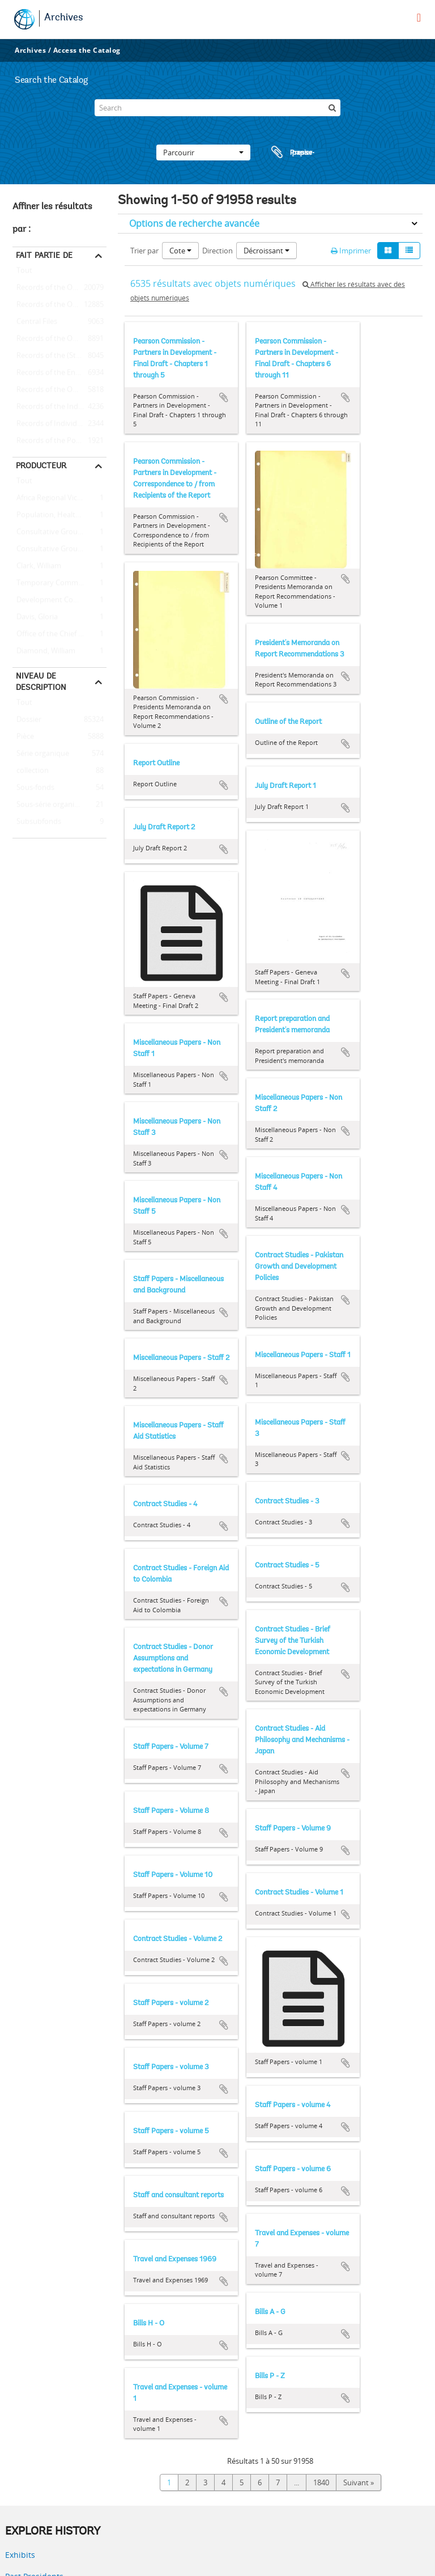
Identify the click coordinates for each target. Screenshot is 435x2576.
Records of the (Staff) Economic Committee (59, 356)
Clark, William (36, 566)
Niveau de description (41, 681)
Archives (63, 18)
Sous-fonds (33, 788)
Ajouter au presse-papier (223, 397)
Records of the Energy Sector (59, 373)
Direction (217, 250)
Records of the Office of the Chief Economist (59, 390)
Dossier (26, 720)
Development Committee (57, 600)
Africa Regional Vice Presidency (59, 498)
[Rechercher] (331, 107)
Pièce (23, 737)
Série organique (40, 754)
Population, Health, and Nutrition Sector (59, 515)
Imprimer (351, 250)
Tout (24, 273)
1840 (321, 2482)
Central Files (34, 322)
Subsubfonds (36, 822)
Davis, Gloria (35, 617)
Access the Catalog (87, 50)
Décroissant (266, 250)
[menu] (418, 17)
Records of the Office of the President (59, 305)
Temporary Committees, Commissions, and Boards (59, 583)
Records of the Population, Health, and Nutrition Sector (59, 441)
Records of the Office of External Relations (59, 288)
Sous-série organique (49, 805)
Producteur (41, 465)
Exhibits (20, 2554)
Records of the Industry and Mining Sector (59, 407)
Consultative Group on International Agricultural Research (59, 549)
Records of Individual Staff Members (59, 424)
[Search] (217, 107)
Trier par (144, 250)
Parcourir (203, 152)
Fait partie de (44, 255)
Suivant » (358, 2482)
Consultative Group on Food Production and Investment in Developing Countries (59, 532)
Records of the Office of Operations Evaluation (59, 339)
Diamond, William (43, 651)
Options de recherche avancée (194, 223)
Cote (180, 250)
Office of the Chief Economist (59, 634)
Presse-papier (291, 152)
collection (30, 771)
